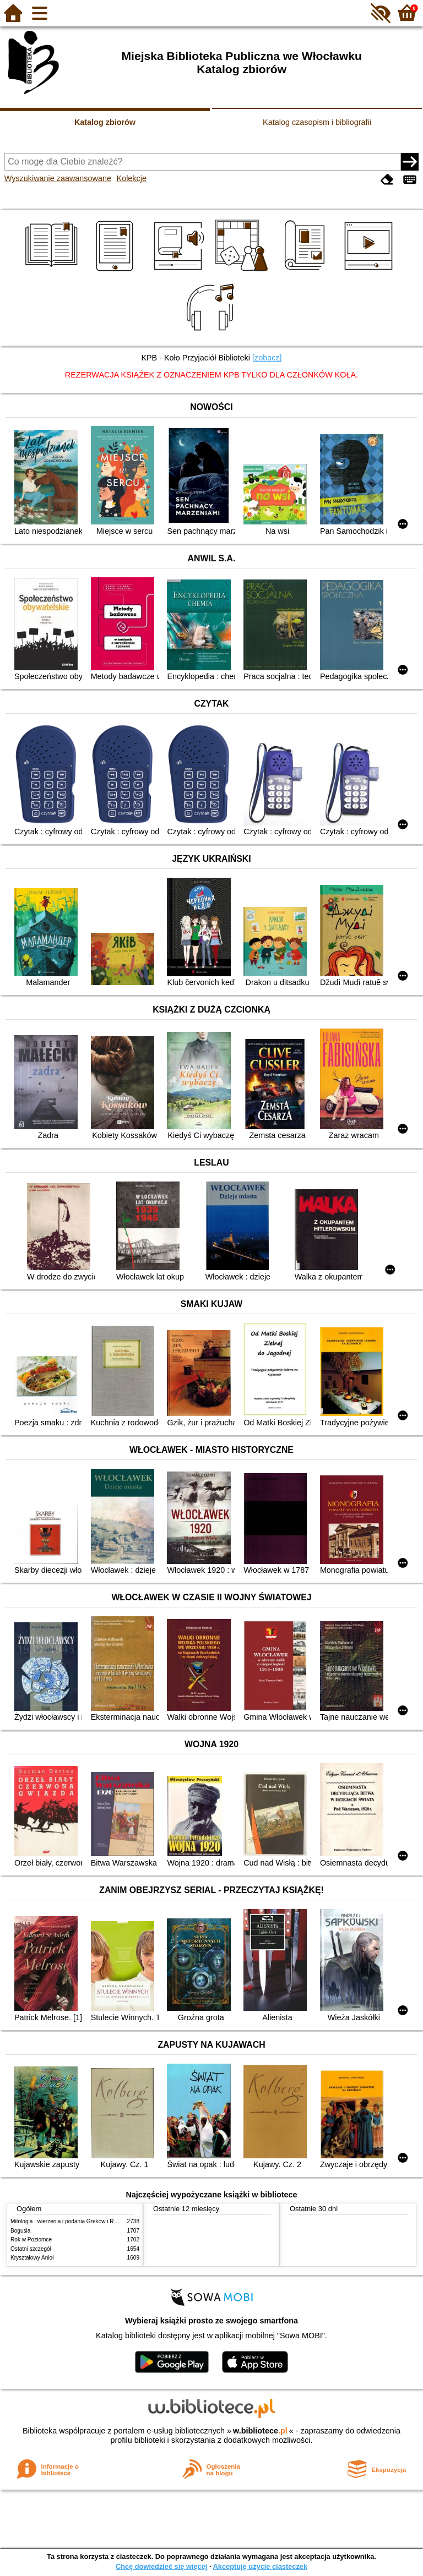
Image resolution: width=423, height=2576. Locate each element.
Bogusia (20, 2231)
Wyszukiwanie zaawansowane (57, 178)
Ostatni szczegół (30, 2249)
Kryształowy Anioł (31, 2258)
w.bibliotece (260, 2430)
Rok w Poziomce (31, 2239)
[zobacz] (267, 357)
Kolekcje (132, 178)
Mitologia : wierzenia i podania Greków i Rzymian (71, 2221)
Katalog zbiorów (104, 122)
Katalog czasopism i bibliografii (317, 122)
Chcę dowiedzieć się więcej (161, 2566)
